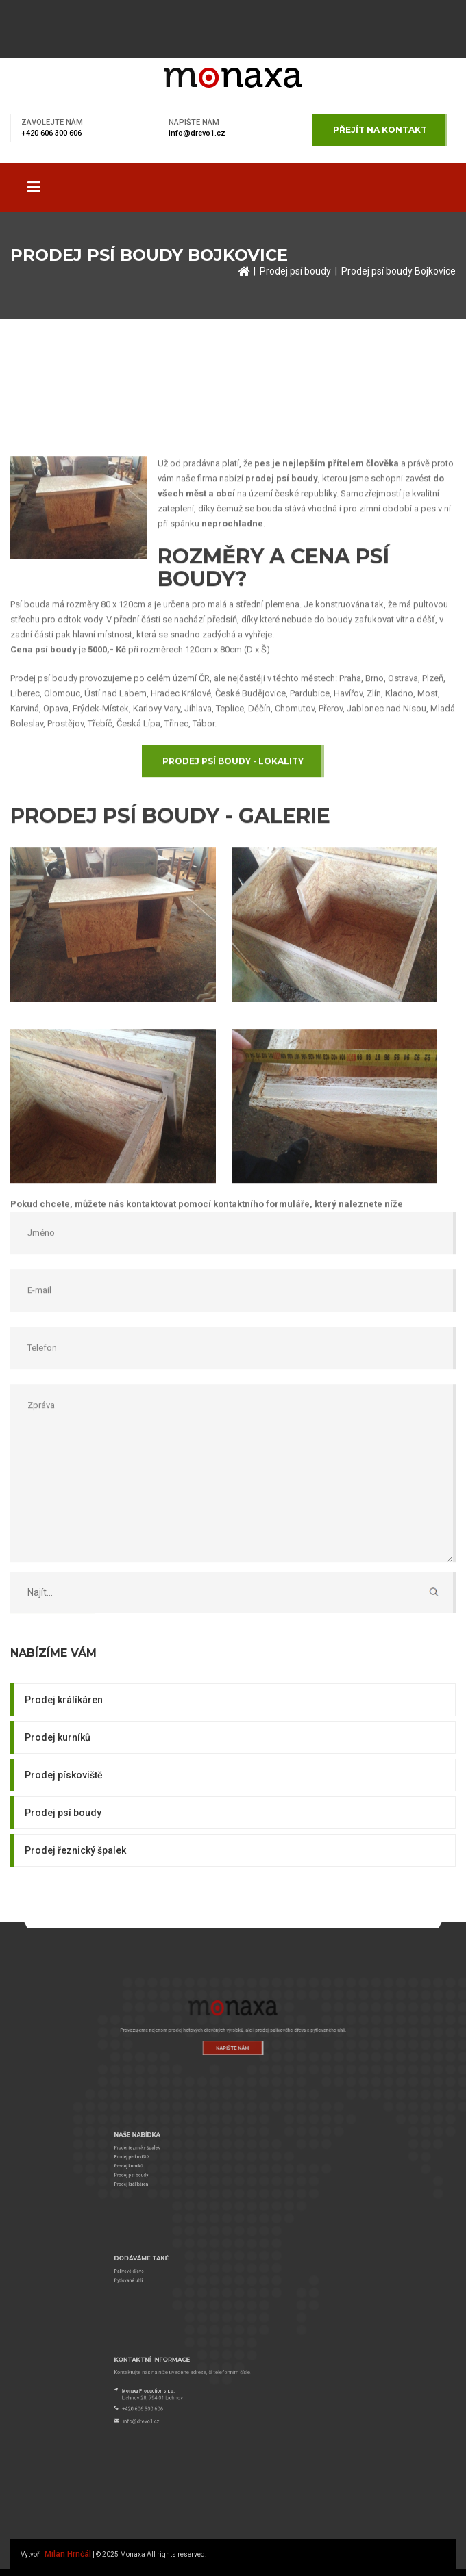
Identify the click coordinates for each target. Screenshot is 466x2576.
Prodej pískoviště (64, 1775)
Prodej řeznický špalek (75, 1850)
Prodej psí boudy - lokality (233, 962)
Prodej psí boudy (295, 271)
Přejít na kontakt (380, 130)
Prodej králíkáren (64, 1699)
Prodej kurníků (57, 1737)
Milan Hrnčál (68, 2554)
